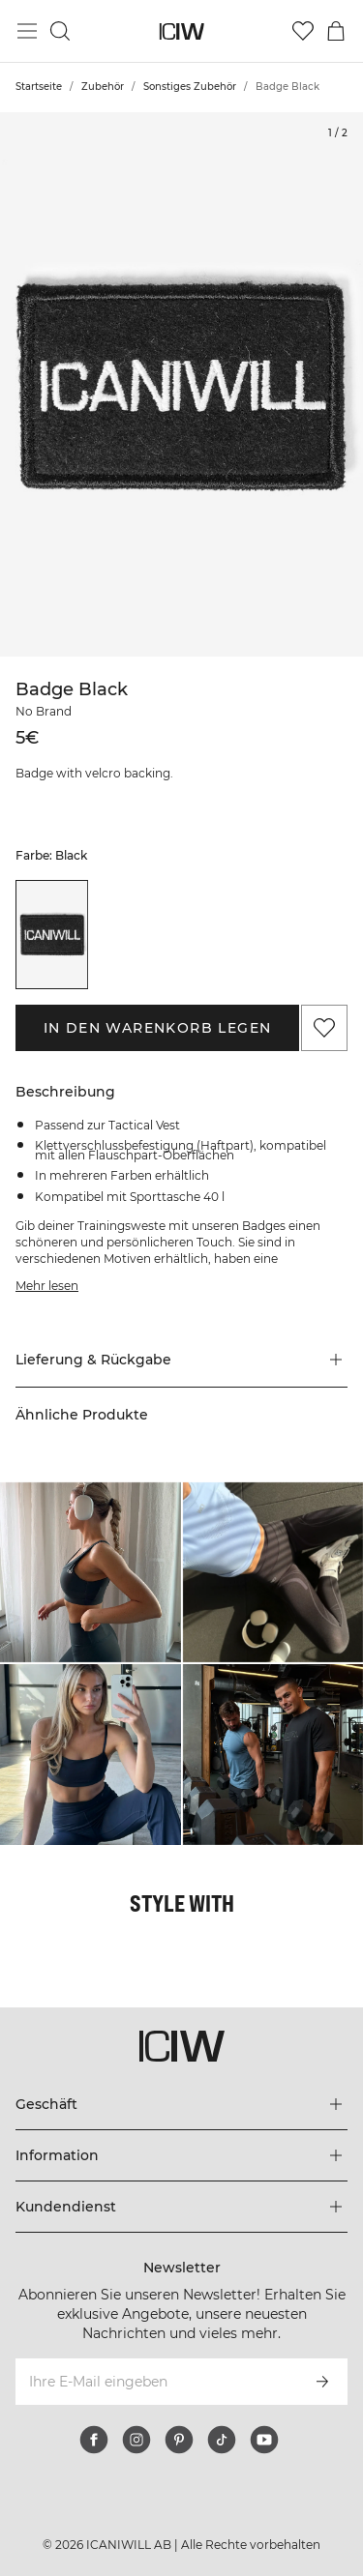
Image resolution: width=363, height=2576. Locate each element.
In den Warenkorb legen (158, 1028)
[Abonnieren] (322, 2381)
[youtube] (264, 2439)
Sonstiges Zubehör (189, 86)
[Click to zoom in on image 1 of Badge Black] (181, 384)
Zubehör (102, 86)
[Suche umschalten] (60, 31)
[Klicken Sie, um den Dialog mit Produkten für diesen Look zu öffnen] (90, 1572)
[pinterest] (179, 2439)
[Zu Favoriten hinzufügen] (324, 1028)
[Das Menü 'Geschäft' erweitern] (181, 2104)
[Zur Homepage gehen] (181, 31)
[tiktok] (221, 2439)
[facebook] (94, 2439)
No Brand (43, 711)
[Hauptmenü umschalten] (27, 31)
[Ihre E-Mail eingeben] (155, 2381)
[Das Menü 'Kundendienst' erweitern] (181, 2206)
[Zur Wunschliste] (303, 31)
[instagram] (136, 2439)
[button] (181, 1359)
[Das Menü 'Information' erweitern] (181, 2155)
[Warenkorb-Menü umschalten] (335, 31)
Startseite (38, 86)
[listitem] (51, 934)
